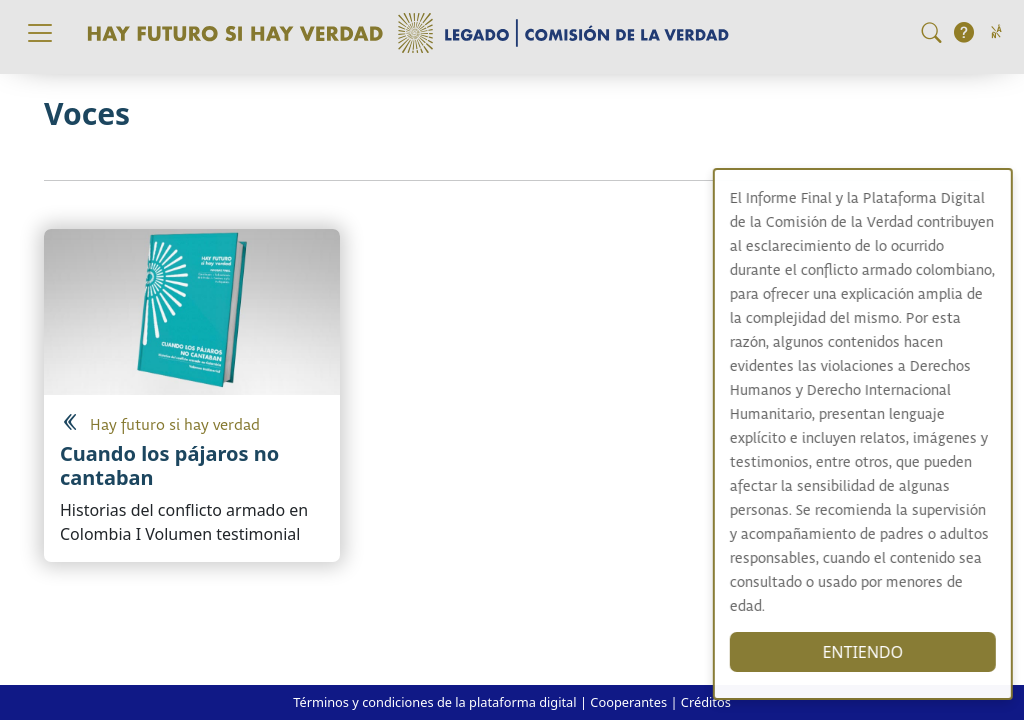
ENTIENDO (875, 652)
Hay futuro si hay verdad (175, 425)
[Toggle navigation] (40, 33)
